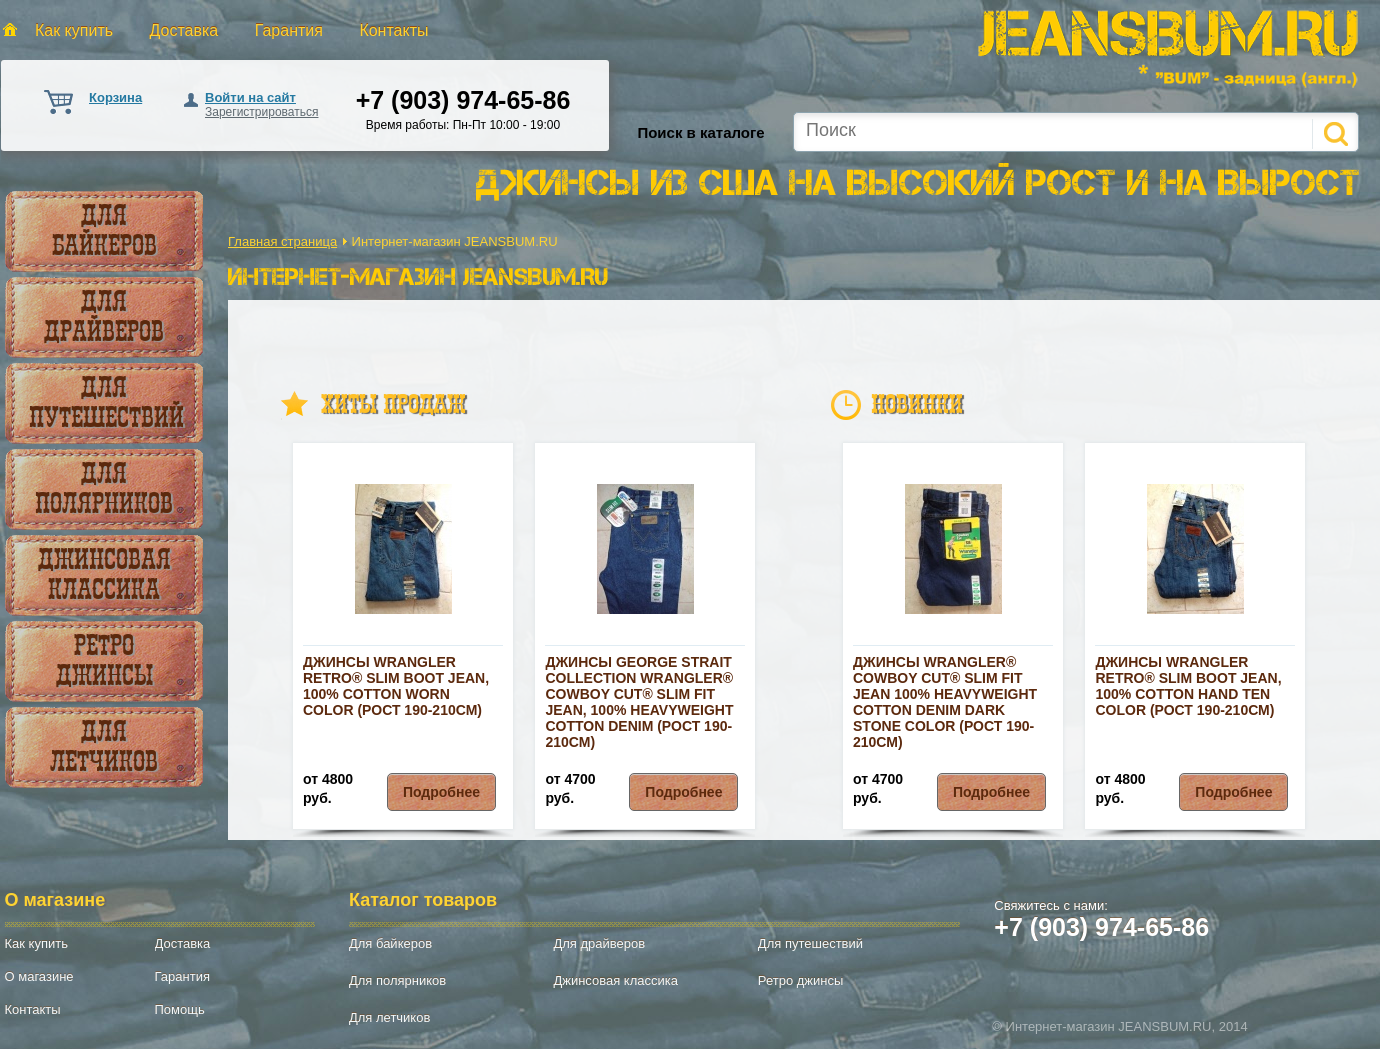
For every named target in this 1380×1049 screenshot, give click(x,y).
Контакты (393, 30)
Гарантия (289, 30)
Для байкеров (104, 230)
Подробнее (441, 792)
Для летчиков (104, 746)
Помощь (180, 1009)
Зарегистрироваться (261, 112)
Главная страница (282, 241)
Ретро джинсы (104, 660)
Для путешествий (106, 402)
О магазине (39, 976)
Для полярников (104, 488)
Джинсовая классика (104, 574)
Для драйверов (104, 316)
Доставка (184, 30)
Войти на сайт (250, 97)
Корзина (115, 97)
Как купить (74, 30)
